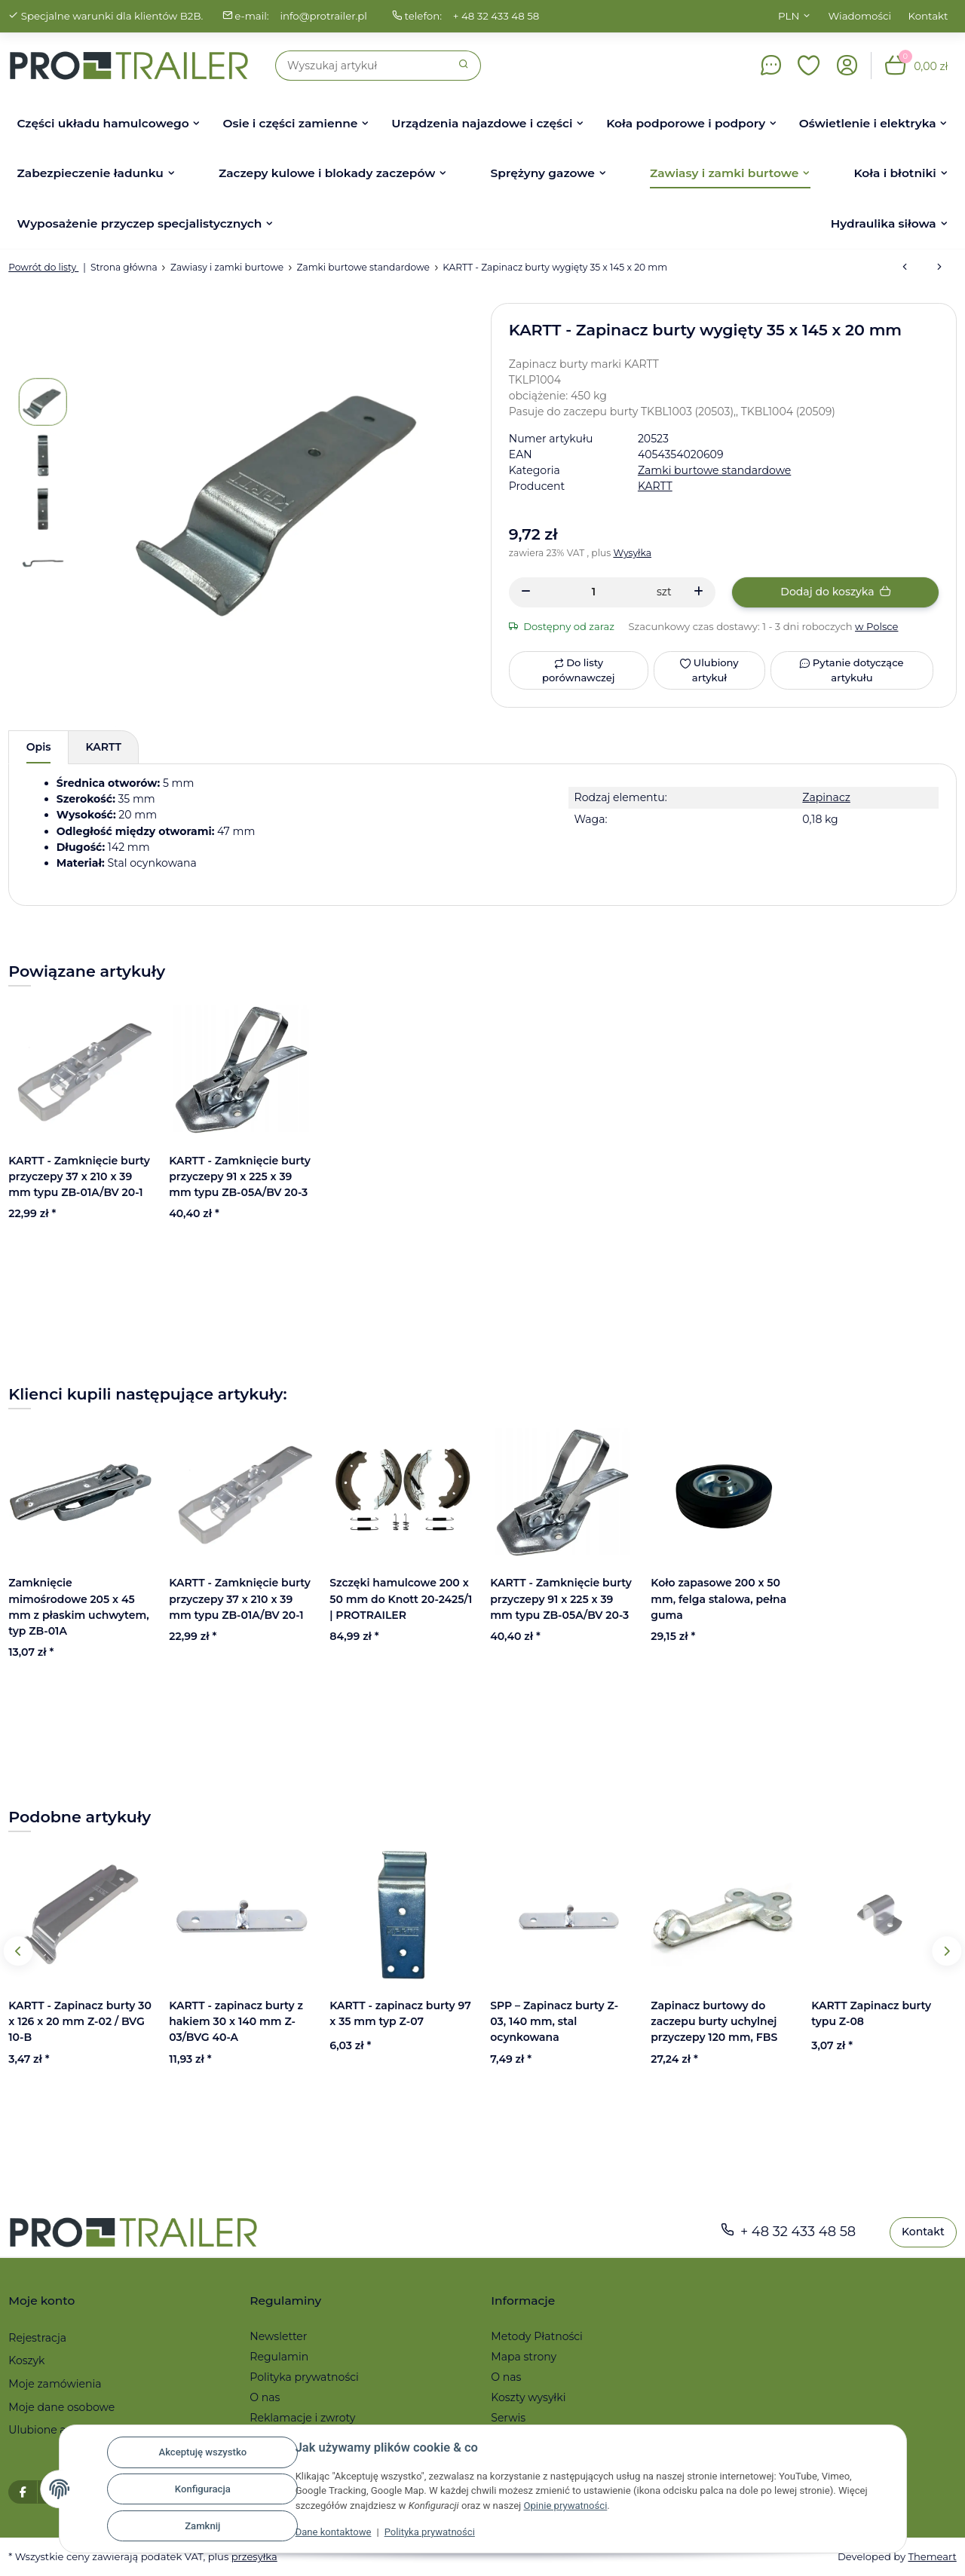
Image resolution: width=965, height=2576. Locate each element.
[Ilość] (593, 592)
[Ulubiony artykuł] (709, 670)
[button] (809, 65)
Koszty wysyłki (528, 2397)
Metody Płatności (537, 2336)
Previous (18, 1951)
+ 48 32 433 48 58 (496, 16)
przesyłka (254, 2557)
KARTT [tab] (104, 747)
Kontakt (928, 16)
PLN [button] (788, 16)
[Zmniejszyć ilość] (526, 592)
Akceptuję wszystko (202, 2452)
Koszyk (26, 2360)
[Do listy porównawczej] (578, 670)
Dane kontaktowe (334, 2532)
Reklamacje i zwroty (302, 2418)
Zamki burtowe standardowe (714, 470)
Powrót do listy (43, 267)
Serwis (508, 2418)
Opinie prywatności (565, 2505)
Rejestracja (37, 2338)
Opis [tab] (38, 747)
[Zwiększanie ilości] (698, 592)
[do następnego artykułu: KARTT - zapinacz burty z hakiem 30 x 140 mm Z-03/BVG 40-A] (939, 267)
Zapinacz (826, 797)
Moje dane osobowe (61, 2407)
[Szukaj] (361, 65)
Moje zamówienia (54, 2384)
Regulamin (279, 2356)
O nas (265, 2397)
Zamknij (202, 2526)
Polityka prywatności (429, 2532)
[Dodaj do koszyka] (835, 592)
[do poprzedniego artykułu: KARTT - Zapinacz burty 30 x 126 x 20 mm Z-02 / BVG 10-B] (904, 267)
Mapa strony (523, 2356)
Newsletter (278, 2336)
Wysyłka (633, 552)
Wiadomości (860, 16)
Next (946, 1951)
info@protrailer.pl (323, 16)
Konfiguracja (203, 2489)
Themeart (932, 2557)
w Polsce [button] (877, 626)
